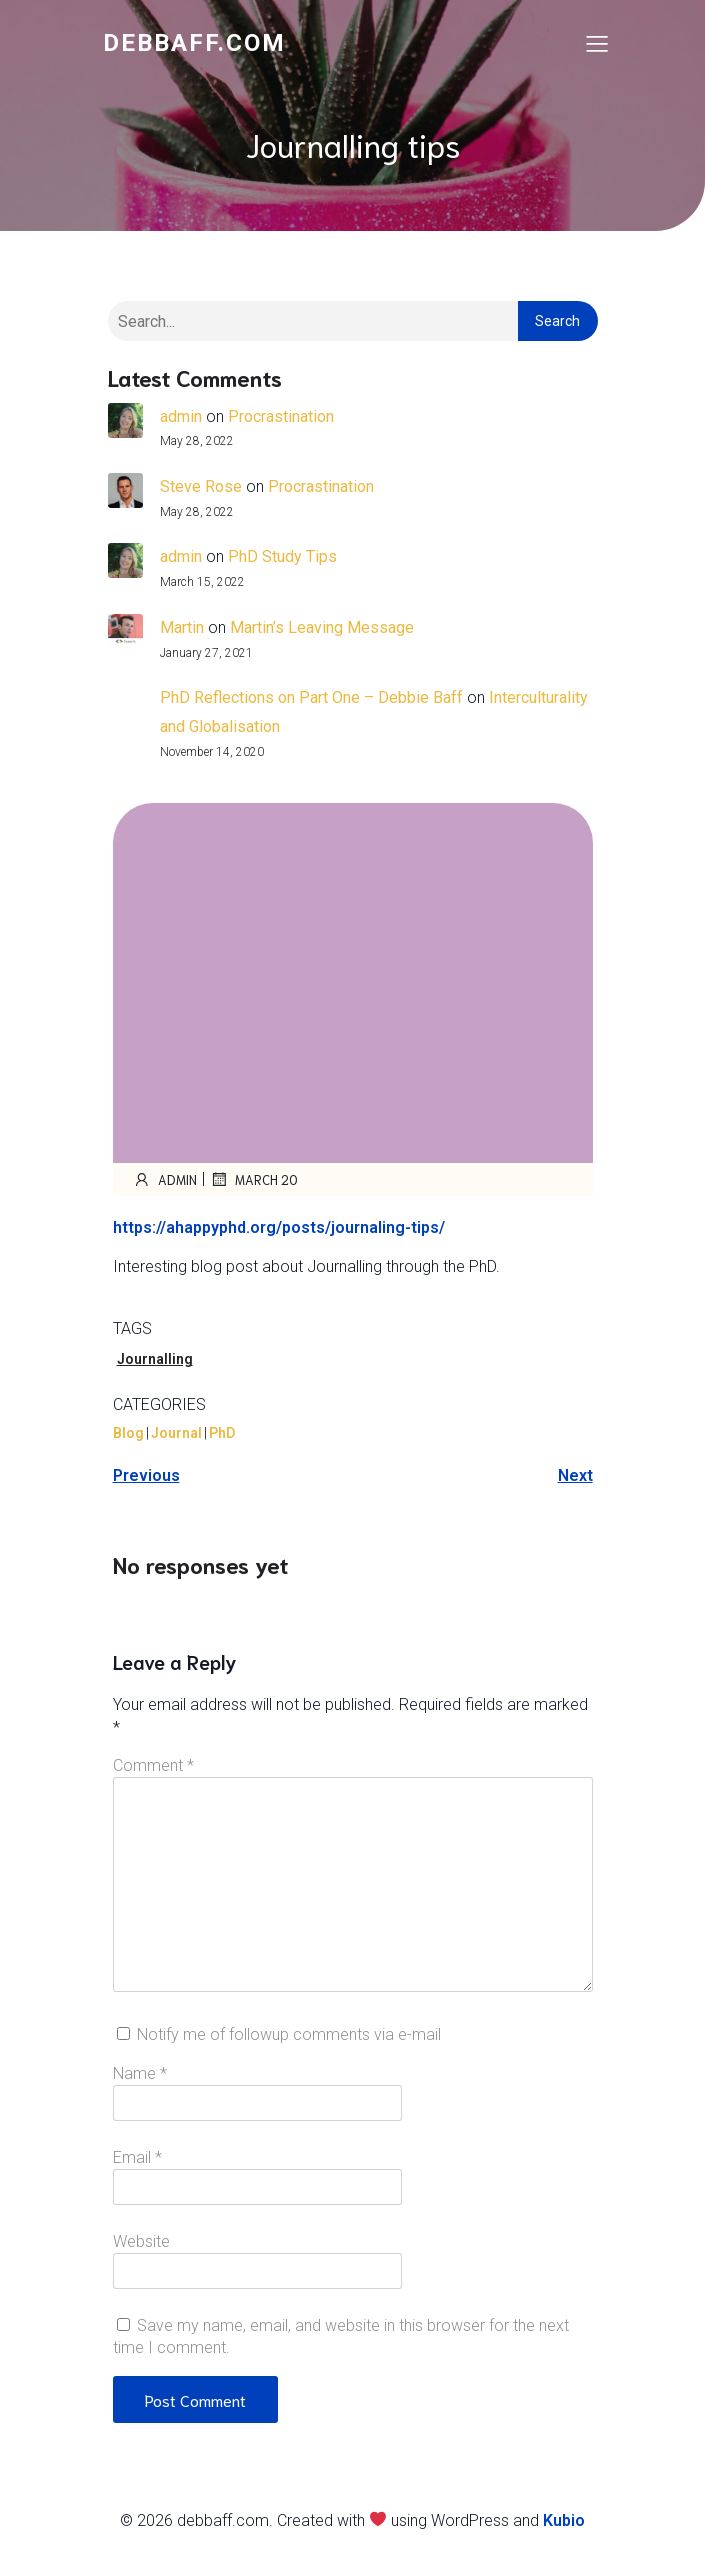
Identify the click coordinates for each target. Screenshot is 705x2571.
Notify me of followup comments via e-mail (289, 2034)
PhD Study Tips (282, 556)
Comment (153, 1765)
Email (137, 2157)
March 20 (254, 1179)
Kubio (564, 2520)
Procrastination (281, 416)
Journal (176, 1433)
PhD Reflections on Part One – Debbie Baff (311, 697)
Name (140, 2073)
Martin (182, 627)
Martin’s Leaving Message (322, 627)
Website (141, 2241)
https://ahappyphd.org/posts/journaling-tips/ (279, 1227)
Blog (128, 1433)
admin (181, 416)
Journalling (155, 1359)
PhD (222, 1433)
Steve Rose (201, 486)
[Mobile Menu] (598, 43)
